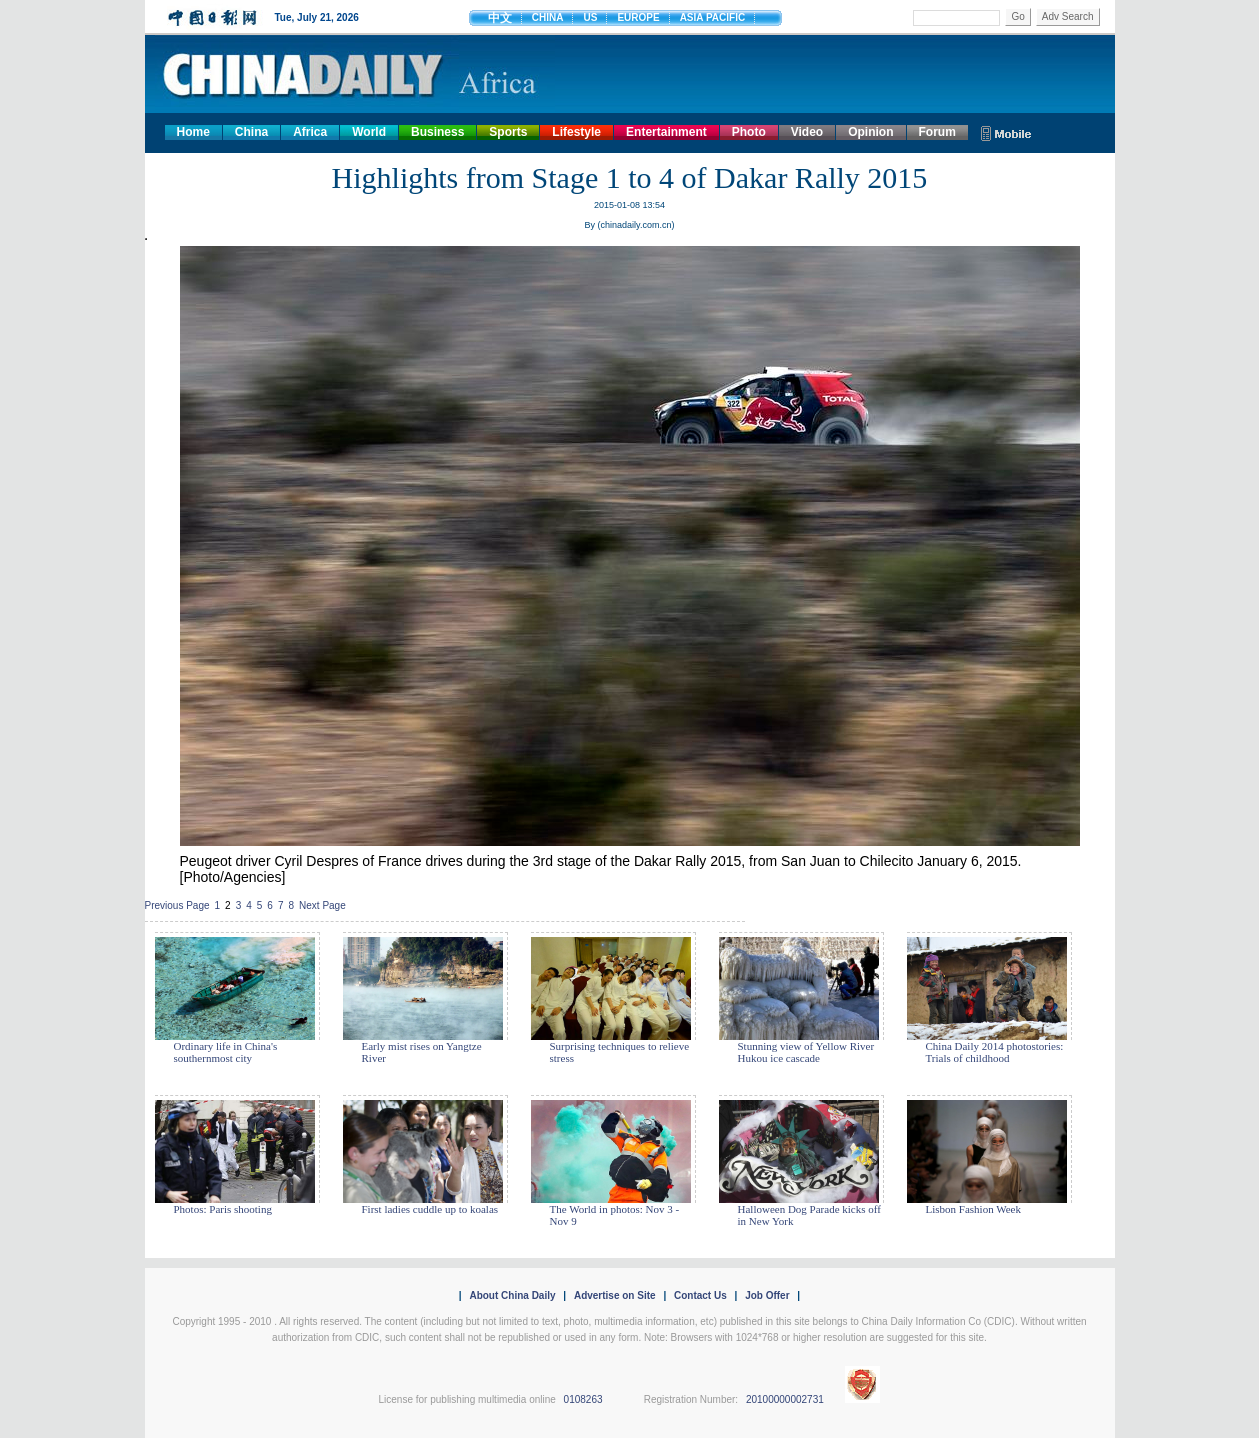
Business (437, 132)
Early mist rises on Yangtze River (422, 1052)
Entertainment (666, 132)
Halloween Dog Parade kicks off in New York (809, 1215)
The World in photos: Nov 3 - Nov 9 (615, 1215)
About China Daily (512, 1295)
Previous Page (177, 905)
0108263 (583, 1399)
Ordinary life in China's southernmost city (226, 1052)
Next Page (322, 905)
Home (193, 132)
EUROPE (638, 17)
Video (807, 132)
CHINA (548, 17)
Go (1017, 16)
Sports (508, 132)
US (590, 17)
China (251, 132)
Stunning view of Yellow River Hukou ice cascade (806, 1052)
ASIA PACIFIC (713, 17)
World (369, 132)
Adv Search (1068, 16)
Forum (937, 132)
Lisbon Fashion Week (973, 1209)
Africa (310, 132)
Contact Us (700, 1295)
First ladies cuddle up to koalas (430, 1209)
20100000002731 (785, 1399)
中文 (500, 18)
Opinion (870, 132)
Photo (749, 132)
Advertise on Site (615, 1295)
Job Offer (767, 1295)
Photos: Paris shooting (223, 1209)
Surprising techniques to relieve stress (620, 1052)
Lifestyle (576, 132)
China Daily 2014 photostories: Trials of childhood (995, 1052)
